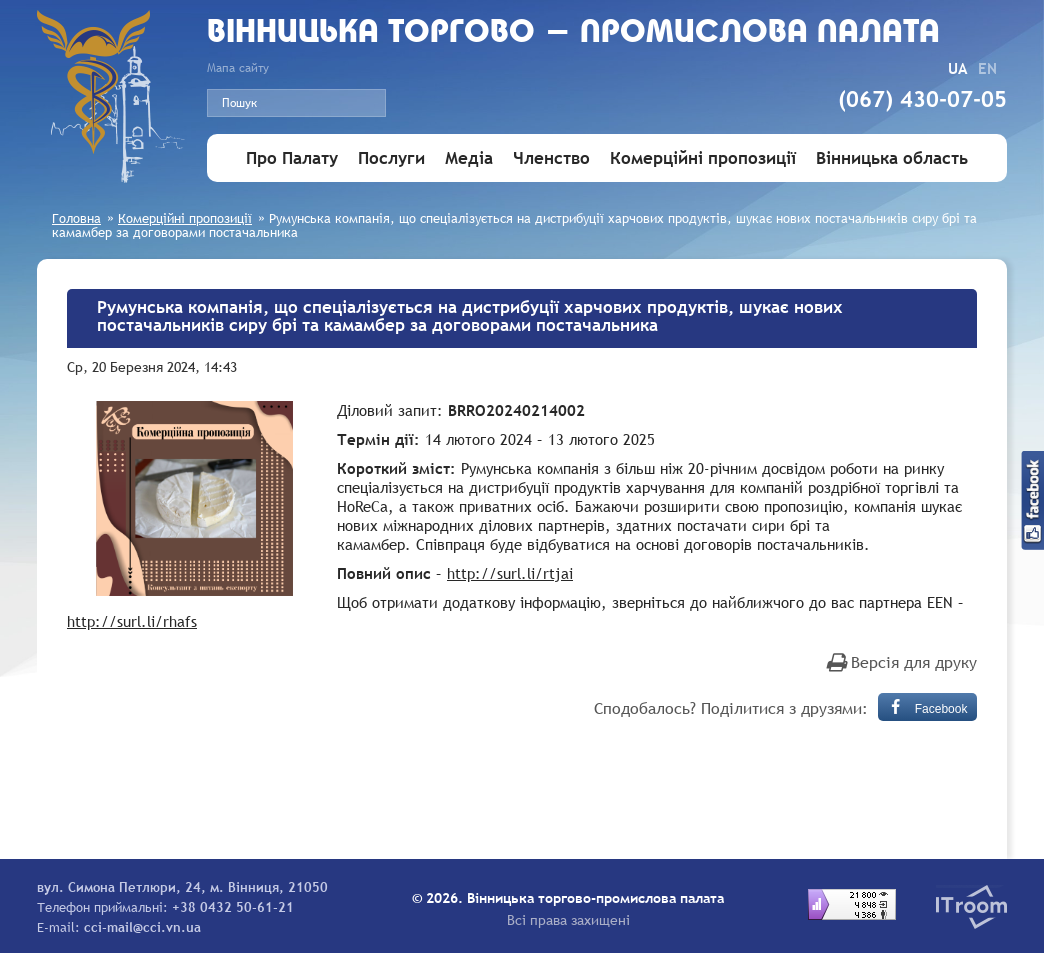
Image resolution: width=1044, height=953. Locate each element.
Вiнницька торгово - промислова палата (573, 33)
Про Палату (292, 158)
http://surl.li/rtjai (510, 573)
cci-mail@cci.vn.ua (142, 927)
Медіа (469, 158)
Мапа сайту (238, 68)
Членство (551, 158)
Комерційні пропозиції (703, 158)
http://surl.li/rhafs (132, 621)
